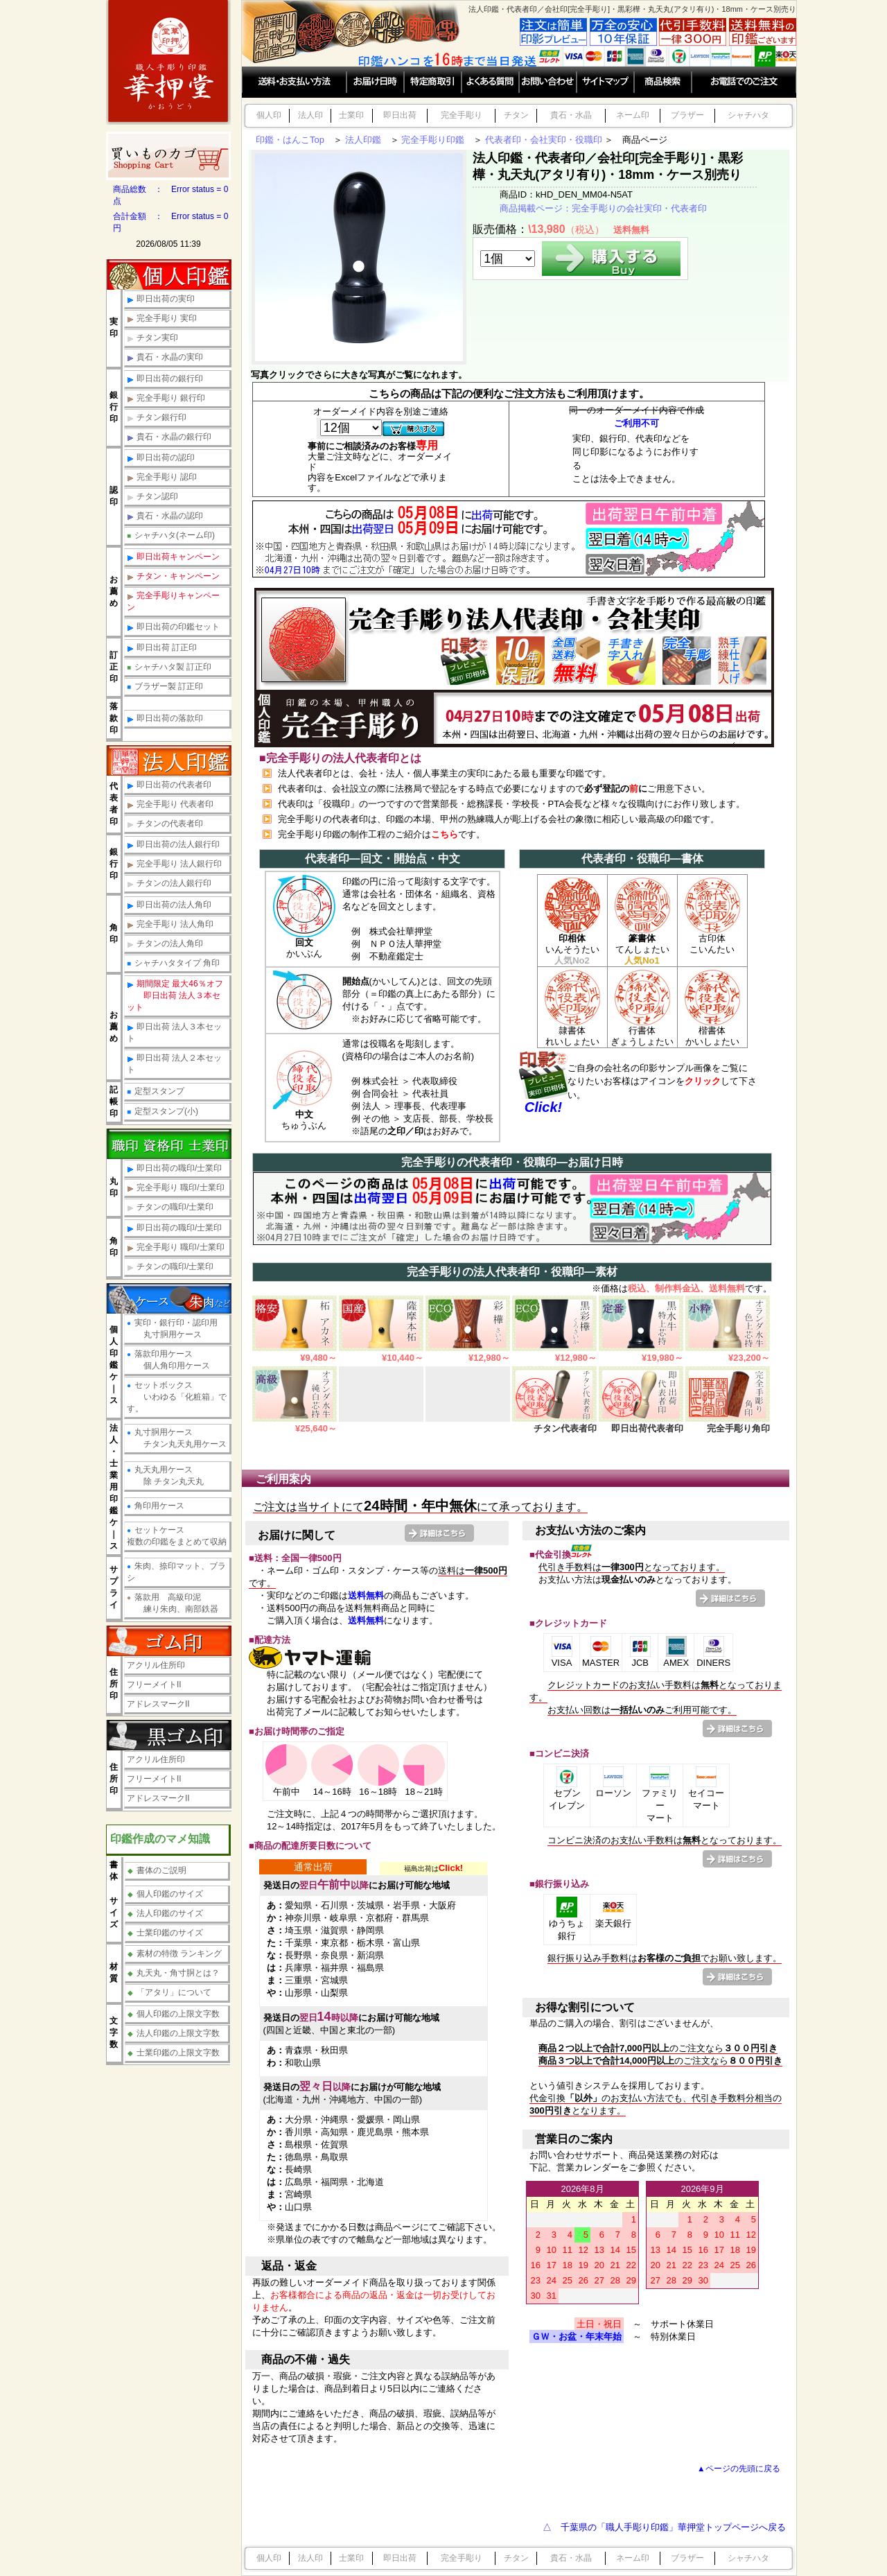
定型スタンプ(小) (162, 1111)
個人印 (268, 115)
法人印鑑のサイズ (165, 1913)
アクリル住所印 (156, 1665)
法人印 (310, 115)
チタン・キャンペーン (173, 576)
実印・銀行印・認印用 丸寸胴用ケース (172, 1328)
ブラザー (687, 115)
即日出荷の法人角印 (169, 905)
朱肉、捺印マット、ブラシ (176, 1572)
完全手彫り (461, 115)
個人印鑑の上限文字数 (174, 2014)
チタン (516, 115)
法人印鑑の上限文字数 (174, 2033)
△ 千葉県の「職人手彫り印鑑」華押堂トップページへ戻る (664, 2527)
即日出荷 (399, 115)
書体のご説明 (157, 1870)
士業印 (351, 115)
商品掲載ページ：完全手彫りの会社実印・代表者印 (603, 208)
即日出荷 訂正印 (162, 648)
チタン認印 (152, 496)
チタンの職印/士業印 (170, 1207)
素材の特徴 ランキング (175, 1953)
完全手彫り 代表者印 (170, 804)
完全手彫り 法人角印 (170, 924)
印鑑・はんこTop (290, 139)
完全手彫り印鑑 (432, 139)
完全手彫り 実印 (162, 318)
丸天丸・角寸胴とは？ (174, 1973)
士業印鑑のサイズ (165, 1933)
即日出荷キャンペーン (173, 557)
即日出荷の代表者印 (169, 785)
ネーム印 (632, 115)
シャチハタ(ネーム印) (171, 535)
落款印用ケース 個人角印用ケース (168, 1359)
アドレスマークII (158, 1704)
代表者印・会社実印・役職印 (543, 139)
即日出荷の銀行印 (165, 379)
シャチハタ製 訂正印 (169, 667)
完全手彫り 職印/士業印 (176, 1188)
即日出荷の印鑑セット (173, 627)
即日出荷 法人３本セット (174, 1032)
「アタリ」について (169, 1992)
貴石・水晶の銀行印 (169, 437)
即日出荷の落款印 (165, 718)
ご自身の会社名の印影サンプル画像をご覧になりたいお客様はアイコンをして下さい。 (662, 1081)
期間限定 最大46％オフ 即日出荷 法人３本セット (175, 995)
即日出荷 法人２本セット (174, 1063)
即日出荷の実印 (161, 299)
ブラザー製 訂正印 (165, 686)
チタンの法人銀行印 (169, 883)
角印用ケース (155, 1506)
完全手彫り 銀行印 (166, 398)
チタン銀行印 (156, 417)
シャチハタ (748, 115)
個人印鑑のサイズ (165, 1894)
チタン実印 (152, 338)
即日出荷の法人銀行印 (173, 844)
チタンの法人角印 (165, 944)
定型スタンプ (155, 1091)
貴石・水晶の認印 (165, 516)
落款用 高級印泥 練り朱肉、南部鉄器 (172, 1603)
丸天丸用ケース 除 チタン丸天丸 (165, 1475)
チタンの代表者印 (165, 824)
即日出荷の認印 (161, 458)
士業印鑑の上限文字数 (174, 2052)
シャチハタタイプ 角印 (173, 963)
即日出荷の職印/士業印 (174, 1168)
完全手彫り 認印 (162, 477)
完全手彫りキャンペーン (173, 601)
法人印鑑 (363, 139)
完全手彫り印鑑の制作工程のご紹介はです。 (381, 834)
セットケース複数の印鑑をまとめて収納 (177, 1536)
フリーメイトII (154, 1684)
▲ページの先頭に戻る (738, 2468)
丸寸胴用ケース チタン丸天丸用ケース (177, 1438)
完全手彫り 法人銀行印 (174, 864)
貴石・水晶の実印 (165, 357)
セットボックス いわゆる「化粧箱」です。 (177, 1396)
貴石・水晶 (571, 115)
